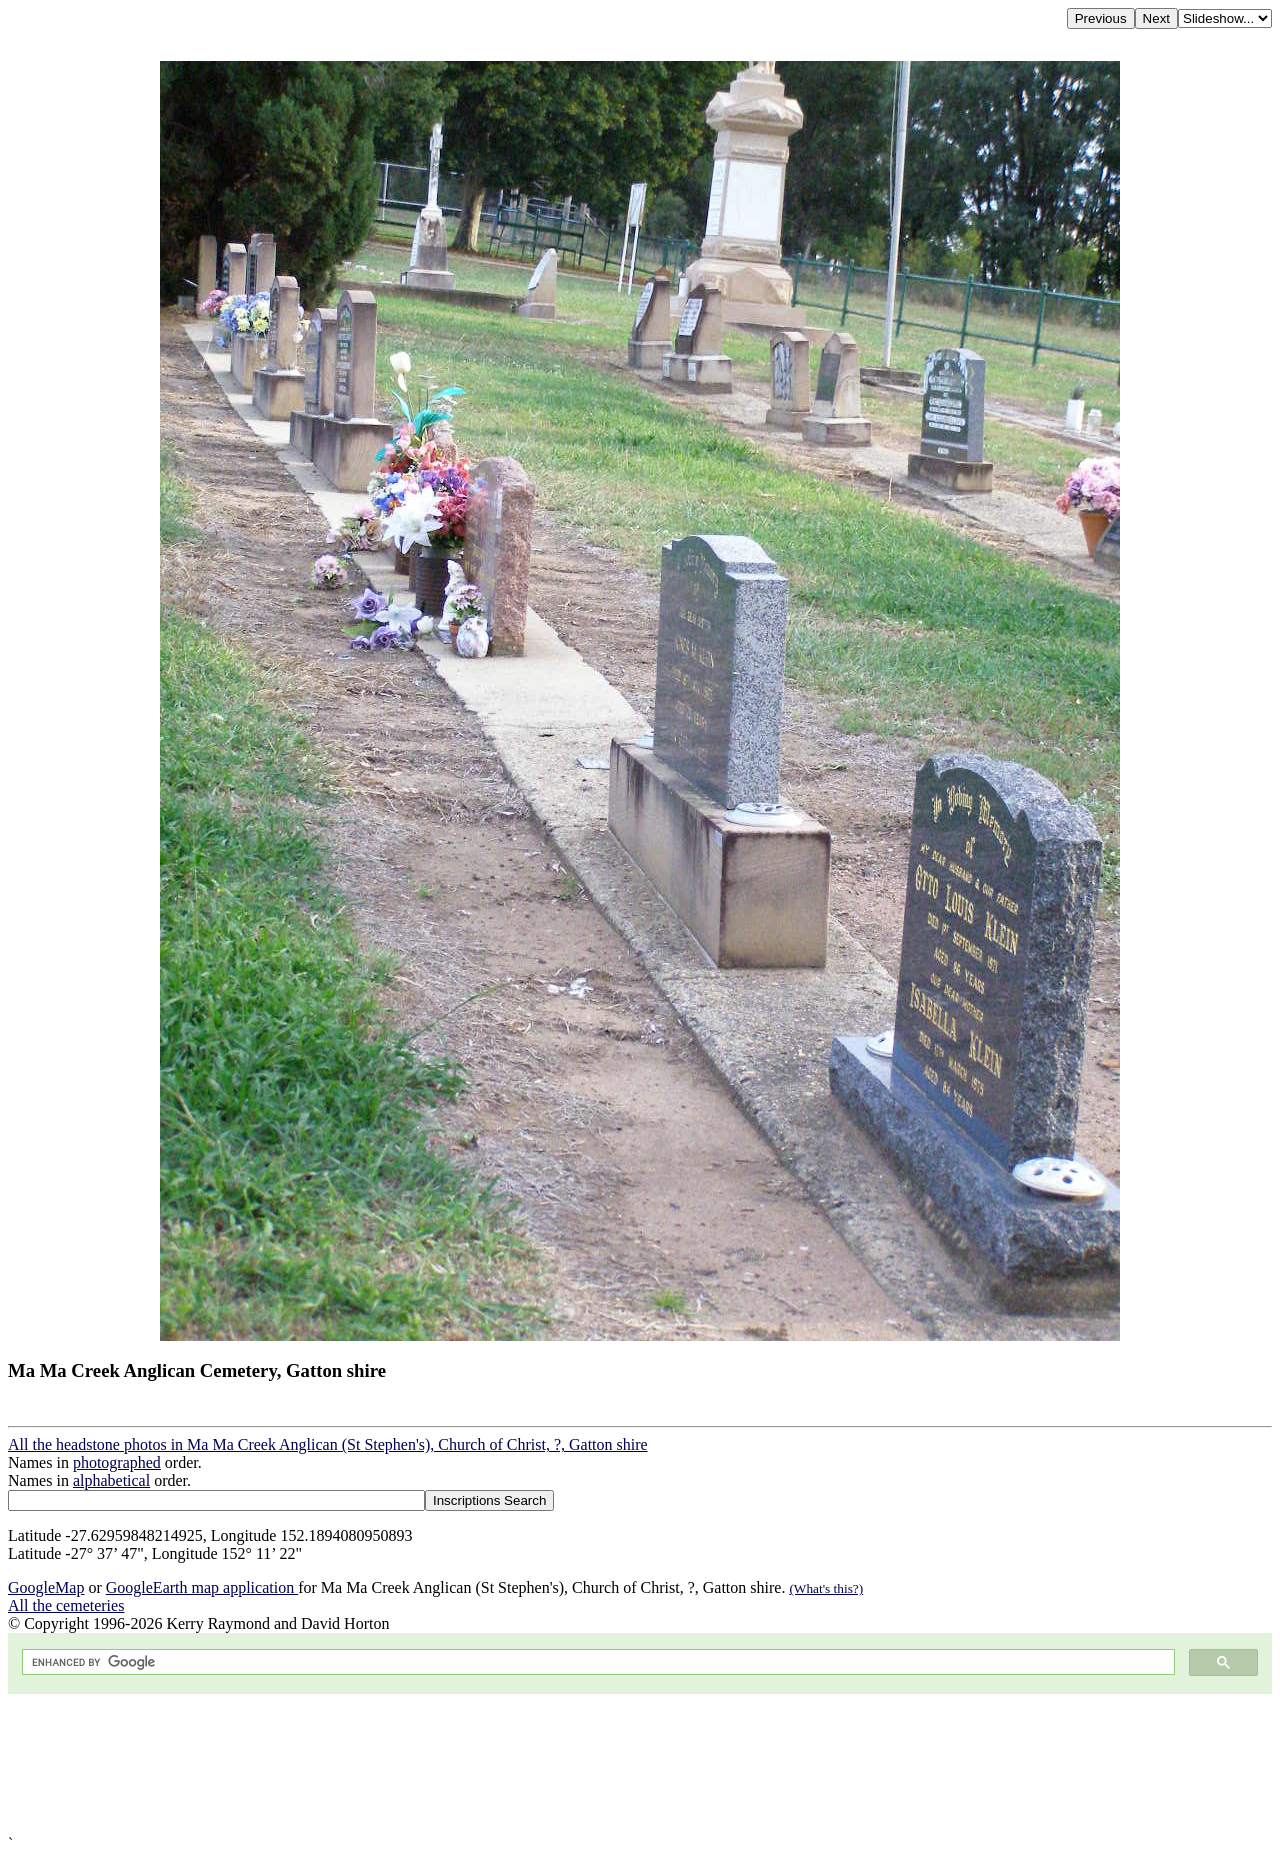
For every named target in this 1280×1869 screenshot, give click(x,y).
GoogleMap (46, 1587)
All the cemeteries (66, 1605)
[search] (596, 1662)
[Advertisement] (608, 1764)
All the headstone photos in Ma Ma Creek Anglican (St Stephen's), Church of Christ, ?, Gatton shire (328, 1444)
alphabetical (111, 1480)
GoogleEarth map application (202, 1587)
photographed (117, 1462)
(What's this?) (826, 1588)
